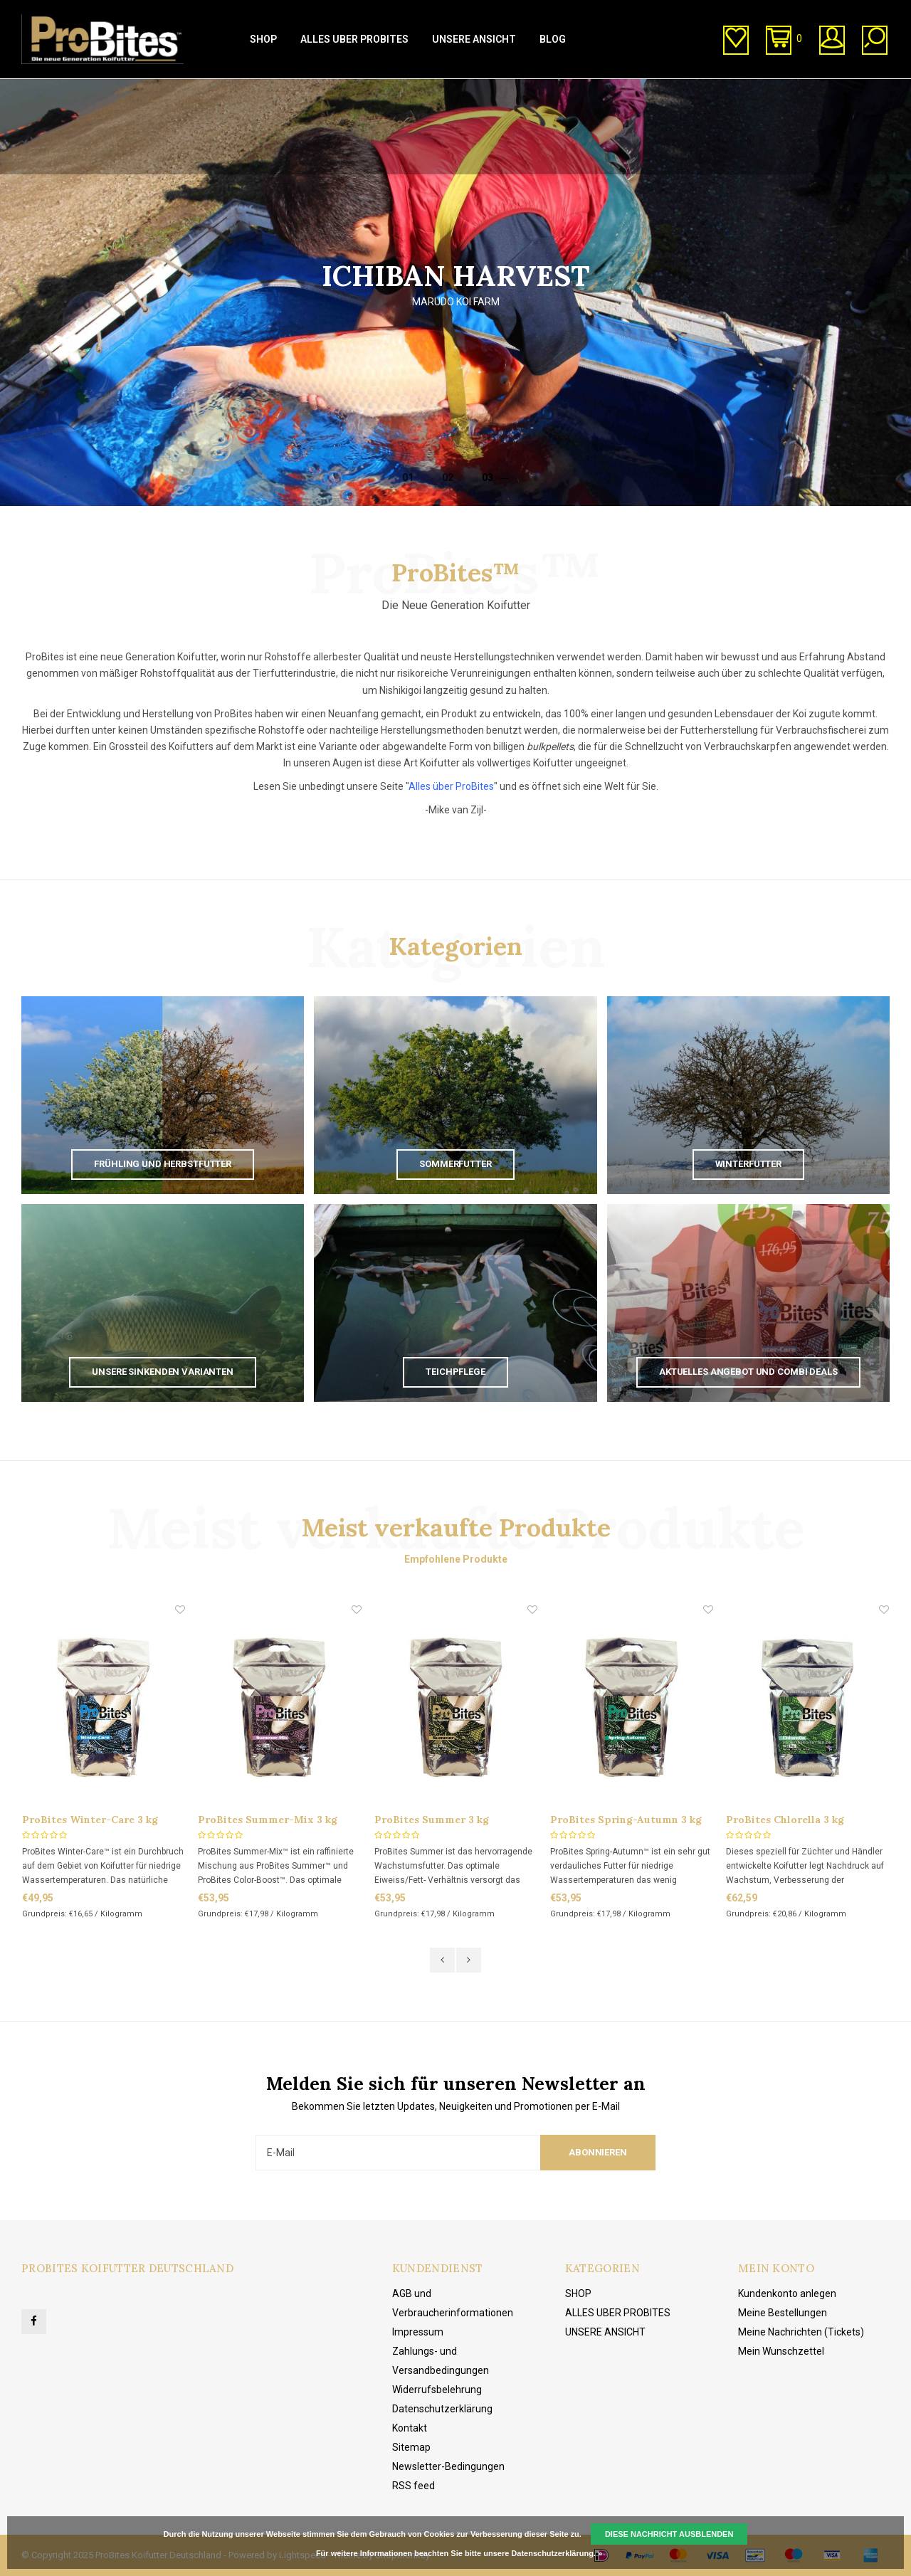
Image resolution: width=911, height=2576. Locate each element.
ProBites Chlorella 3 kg (785, 1819)
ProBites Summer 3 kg (431, 1819)
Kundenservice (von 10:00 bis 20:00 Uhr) (548, 92)
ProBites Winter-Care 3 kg (90, 1819)
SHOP (263, 39)
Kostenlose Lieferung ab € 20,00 (813, 92)
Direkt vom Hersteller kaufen (285, 92)
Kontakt (409, 2428)
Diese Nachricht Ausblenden (669, 2534)
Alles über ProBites (451, 786)
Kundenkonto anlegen (787, 2293)
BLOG (552, 39)
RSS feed (413, 2485)
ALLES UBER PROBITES (354, 39)
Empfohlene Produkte (455, 1559)
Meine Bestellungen (782, 2312)
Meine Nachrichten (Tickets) (801, 2332)
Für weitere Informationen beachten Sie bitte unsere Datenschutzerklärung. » (459, 2553)
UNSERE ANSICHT (474, 39)
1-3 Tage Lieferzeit (67, 92)
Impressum (417, 2332)
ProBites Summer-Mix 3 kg (267, 1819)
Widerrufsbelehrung (437, 2389)
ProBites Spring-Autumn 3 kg (626, 1819)
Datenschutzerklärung (442, 2408)
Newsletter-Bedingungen (448, 2466)
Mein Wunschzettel (781, 2351)
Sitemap (411, 2447)
